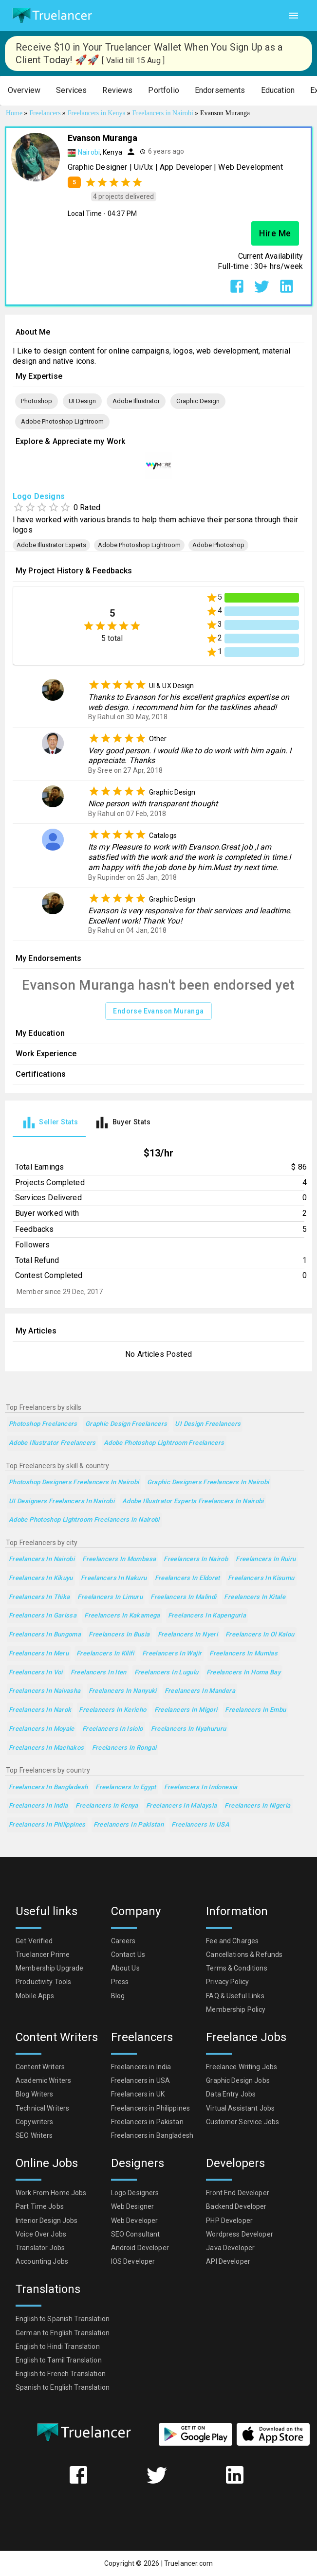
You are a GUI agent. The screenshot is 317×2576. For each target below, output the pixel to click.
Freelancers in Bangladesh (48, 1787)
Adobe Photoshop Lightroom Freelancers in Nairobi (84, 1520)
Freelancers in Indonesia (201, 1787)
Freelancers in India (38, 1805)
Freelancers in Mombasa (119, 1559)
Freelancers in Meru (39, 1653)
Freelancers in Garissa (42, 1615)
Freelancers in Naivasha (45, 1691)
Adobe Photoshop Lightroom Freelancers (164, 1443)
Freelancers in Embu (255, 1710)
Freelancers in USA (200, 1824)
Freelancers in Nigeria (257, 1805)
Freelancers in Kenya (107, 1805)
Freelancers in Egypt (125, 1787)
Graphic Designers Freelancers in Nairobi (208, 1482)
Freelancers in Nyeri (188, 1634)
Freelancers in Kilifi (105, 1653)
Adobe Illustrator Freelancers (52, 1443)
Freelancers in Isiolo (112, 1729)
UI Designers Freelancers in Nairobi (61, 1501)
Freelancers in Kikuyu (41, 1578)
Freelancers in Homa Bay (244, 1672)
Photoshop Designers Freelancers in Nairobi (74, 1482)
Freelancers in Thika (39, 1597)
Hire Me (275, 233)
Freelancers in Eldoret (187, 1578)
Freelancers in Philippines (47, 1824)
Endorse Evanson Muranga (158, 1011)
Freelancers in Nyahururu (188, 1729)
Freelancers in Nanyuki (123, 1691)
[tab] (49, 1122)
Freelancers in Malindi (183, 1597)
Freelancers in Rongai (124, 1748)
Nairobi (89, 152)
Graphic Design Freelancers (126, 1424)
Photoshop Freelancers (43, 1424)
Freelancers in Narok (40, 1710)
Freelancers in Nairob (196, 1559)
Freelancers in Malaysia (181, 1805)
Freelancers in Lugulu (166, 1672)
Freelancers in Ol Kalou (260, 1634)
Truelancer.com (188, 2563)
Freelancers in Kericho (112, 1710)
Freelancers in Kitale (254, 1597)
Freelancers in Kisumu (261, 1578)
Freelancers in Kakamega (122, 1615)
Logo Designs (39, 496)
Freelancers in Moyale (41, 1729)
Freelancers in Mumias (243, 1653)
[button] (24, 91)
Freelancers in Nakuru (114, 1578)
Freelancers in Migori (186, 1710)
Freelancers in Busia (119, 1634)
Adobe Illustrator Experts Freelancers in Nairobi (193, 1501)
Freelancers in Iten (99, 1672)
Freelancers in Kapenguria (207, 1615)
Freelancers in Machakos (46, 1748)
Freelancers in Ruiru (266, 1559)
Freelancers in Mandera (200, 1691)
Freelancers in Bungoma (45, 1634)
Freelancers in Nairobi (41, 1559)
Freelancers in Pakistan (129, 1824)
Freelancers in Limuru (110, 1597)
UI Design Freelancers (207, 1424)
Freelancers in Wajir (172, 1653)
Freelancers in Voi (36, 1672)
